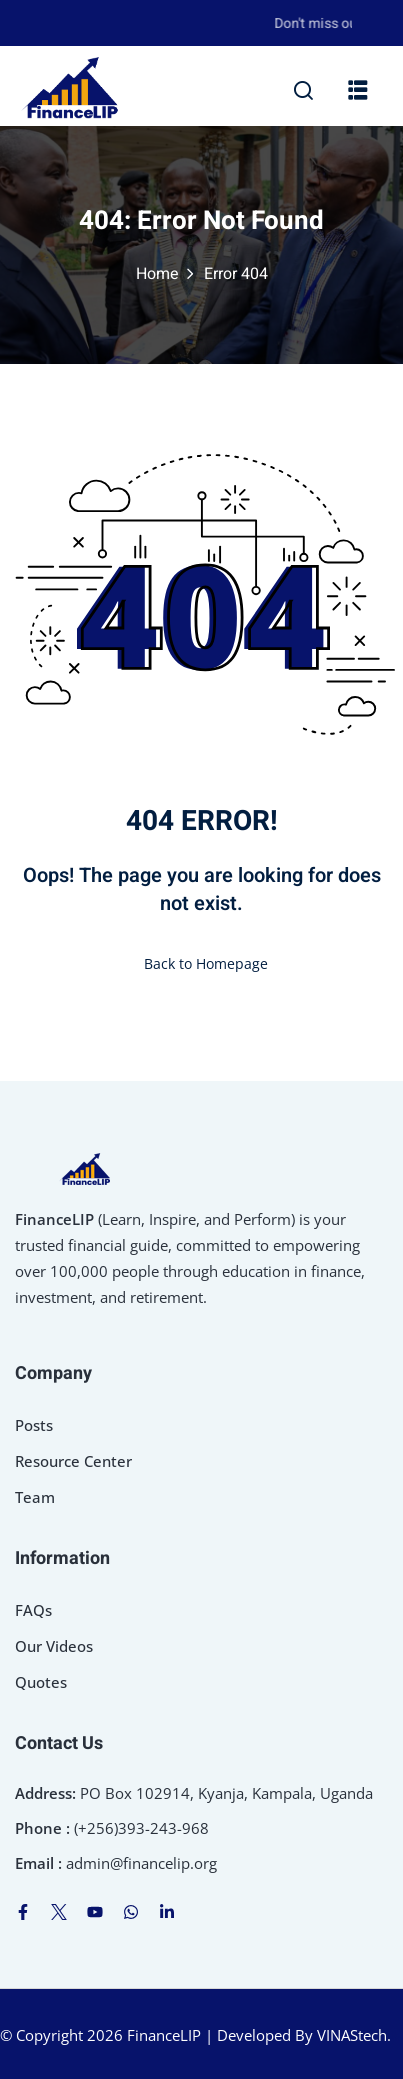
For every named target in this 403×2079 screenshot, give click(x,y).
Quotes (41, 1682)
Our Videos (54, 1646)
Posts (34, 1425)
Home (157, 274)
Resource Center (73, 1461)
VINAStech (352, 2035)
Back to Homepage (202, 963)
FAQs (33, 1610)
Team (35, 1497)
